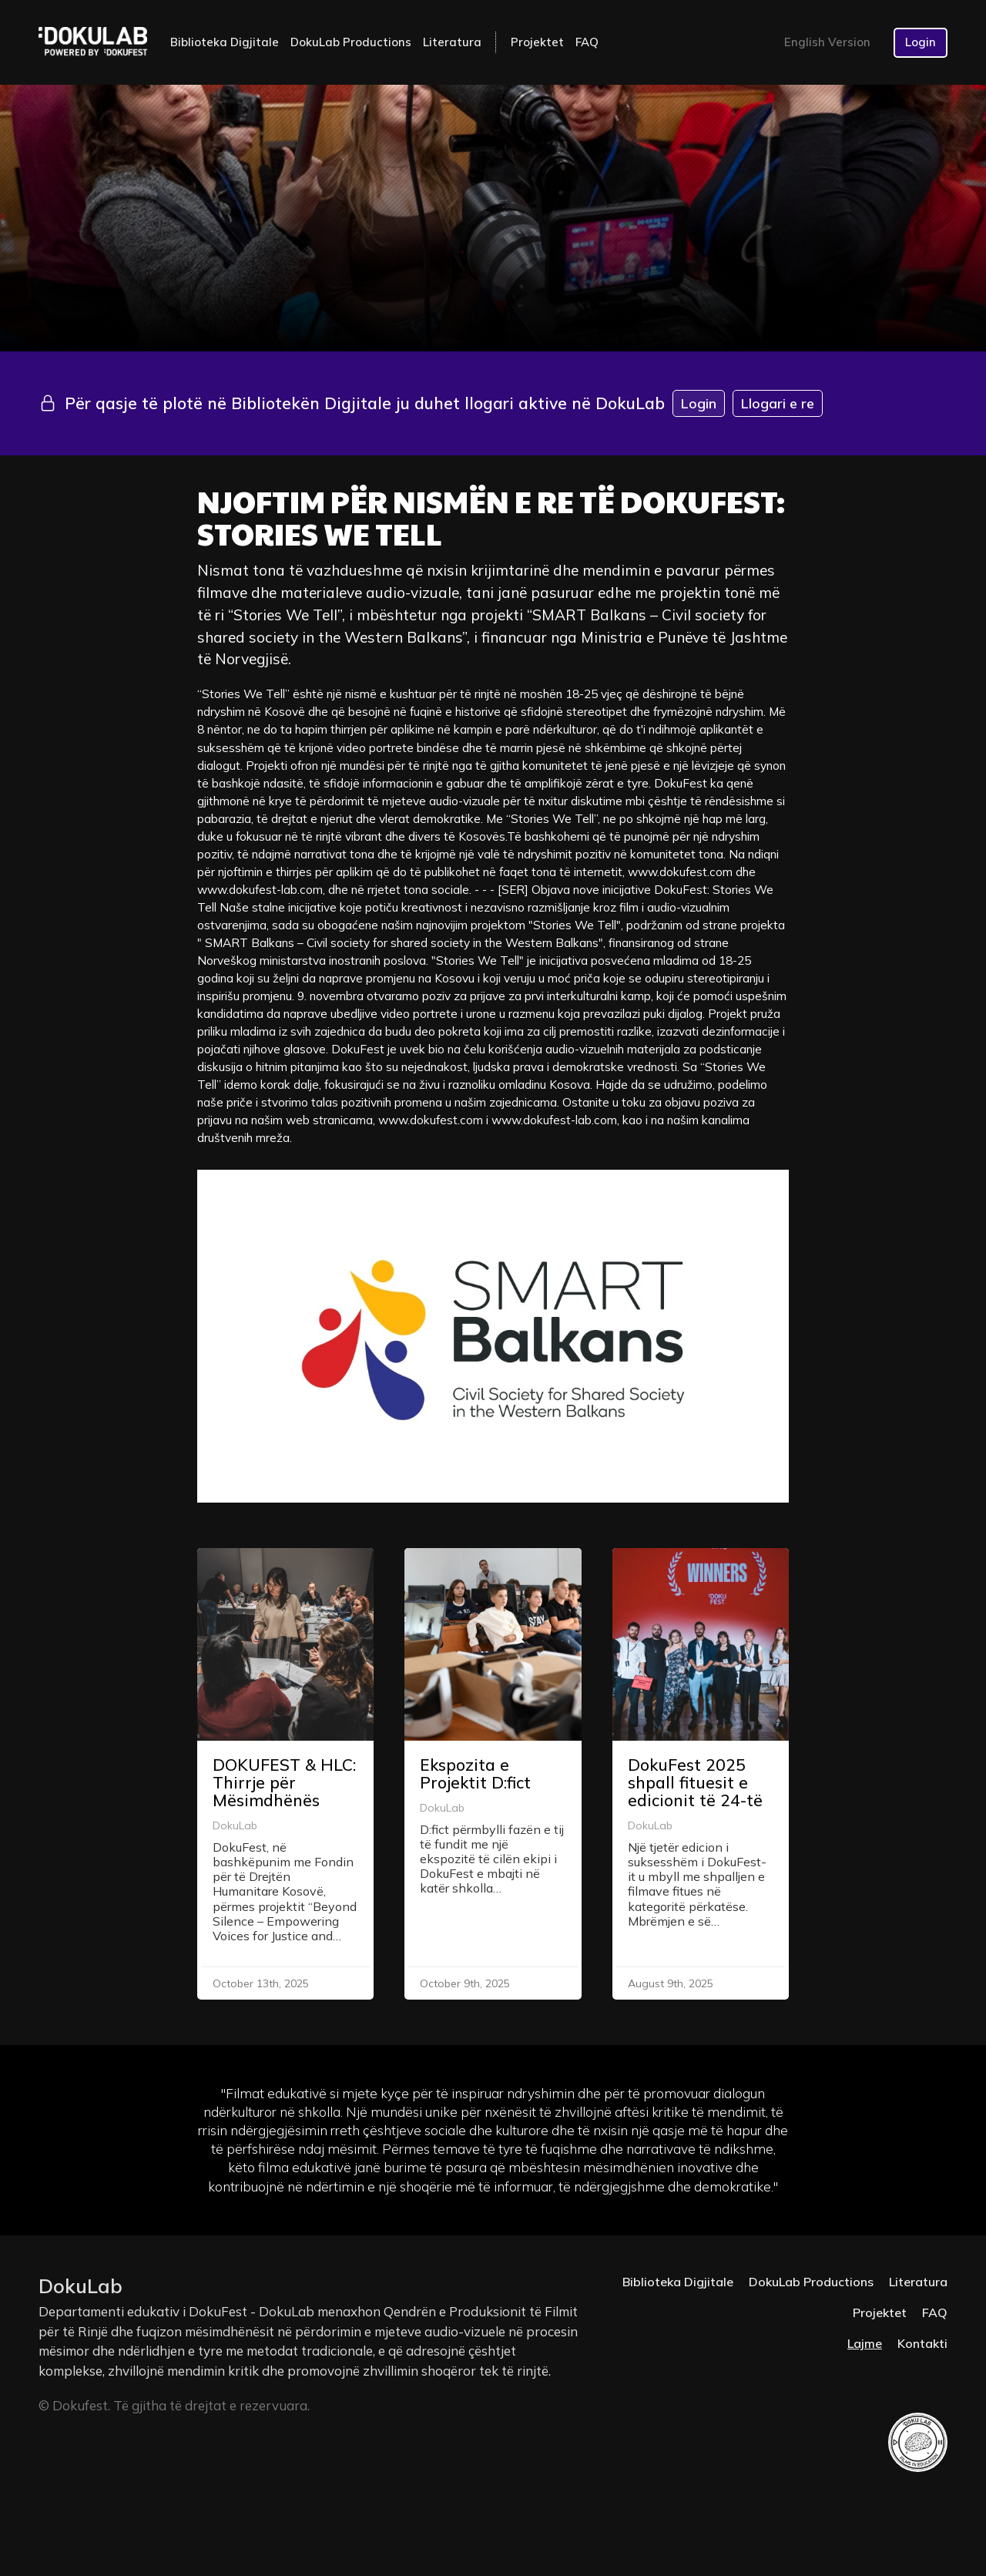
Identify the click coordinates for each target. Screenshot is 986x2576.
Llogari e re (777, 403)
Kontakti (922, 2343)
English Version (827, 42)
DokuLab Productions (350, 42)
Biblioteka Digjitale (224, 42)
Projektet (537, 42)
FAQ (587, 42)
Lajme (864, 2343)
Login (920, 42)
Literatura (452, 42)
